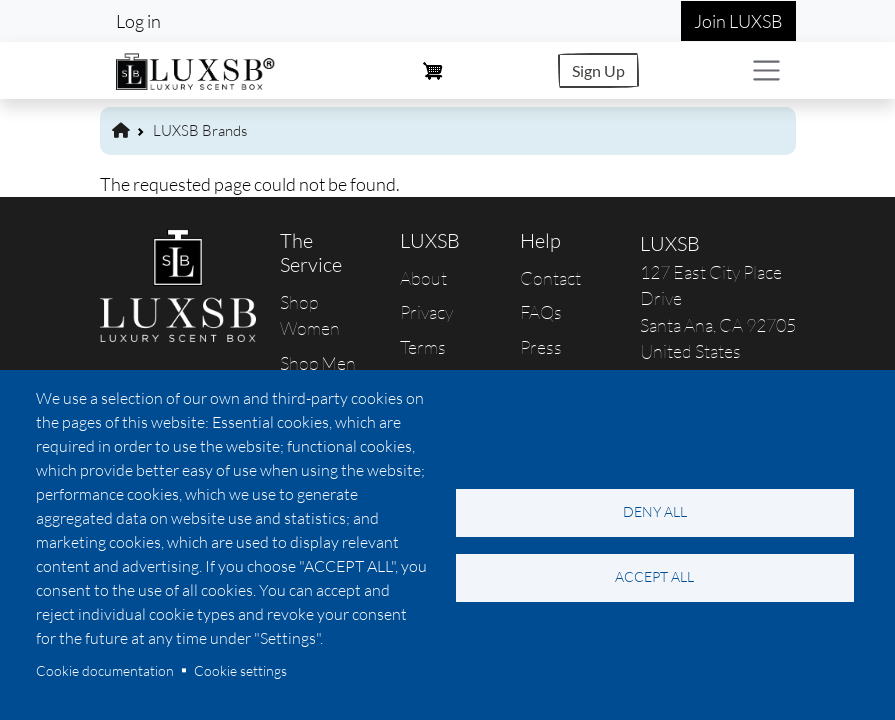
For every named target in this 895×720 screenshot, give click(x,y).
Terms (423, 347)
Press (541, 347)
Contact (550, 278)
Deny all (655, 511)
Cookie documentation (105, 670)
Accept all (654, 576)
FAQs (541, 312)
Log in (138, 21)
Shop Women (310, 315)
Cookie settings (240, 670)
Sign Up (598, 70)
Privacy (426, 312)
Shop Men (318, 363)
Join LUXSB (738, 21)
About (423, 278)
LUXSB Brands (200, 130)
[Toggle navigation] (766, 70)
